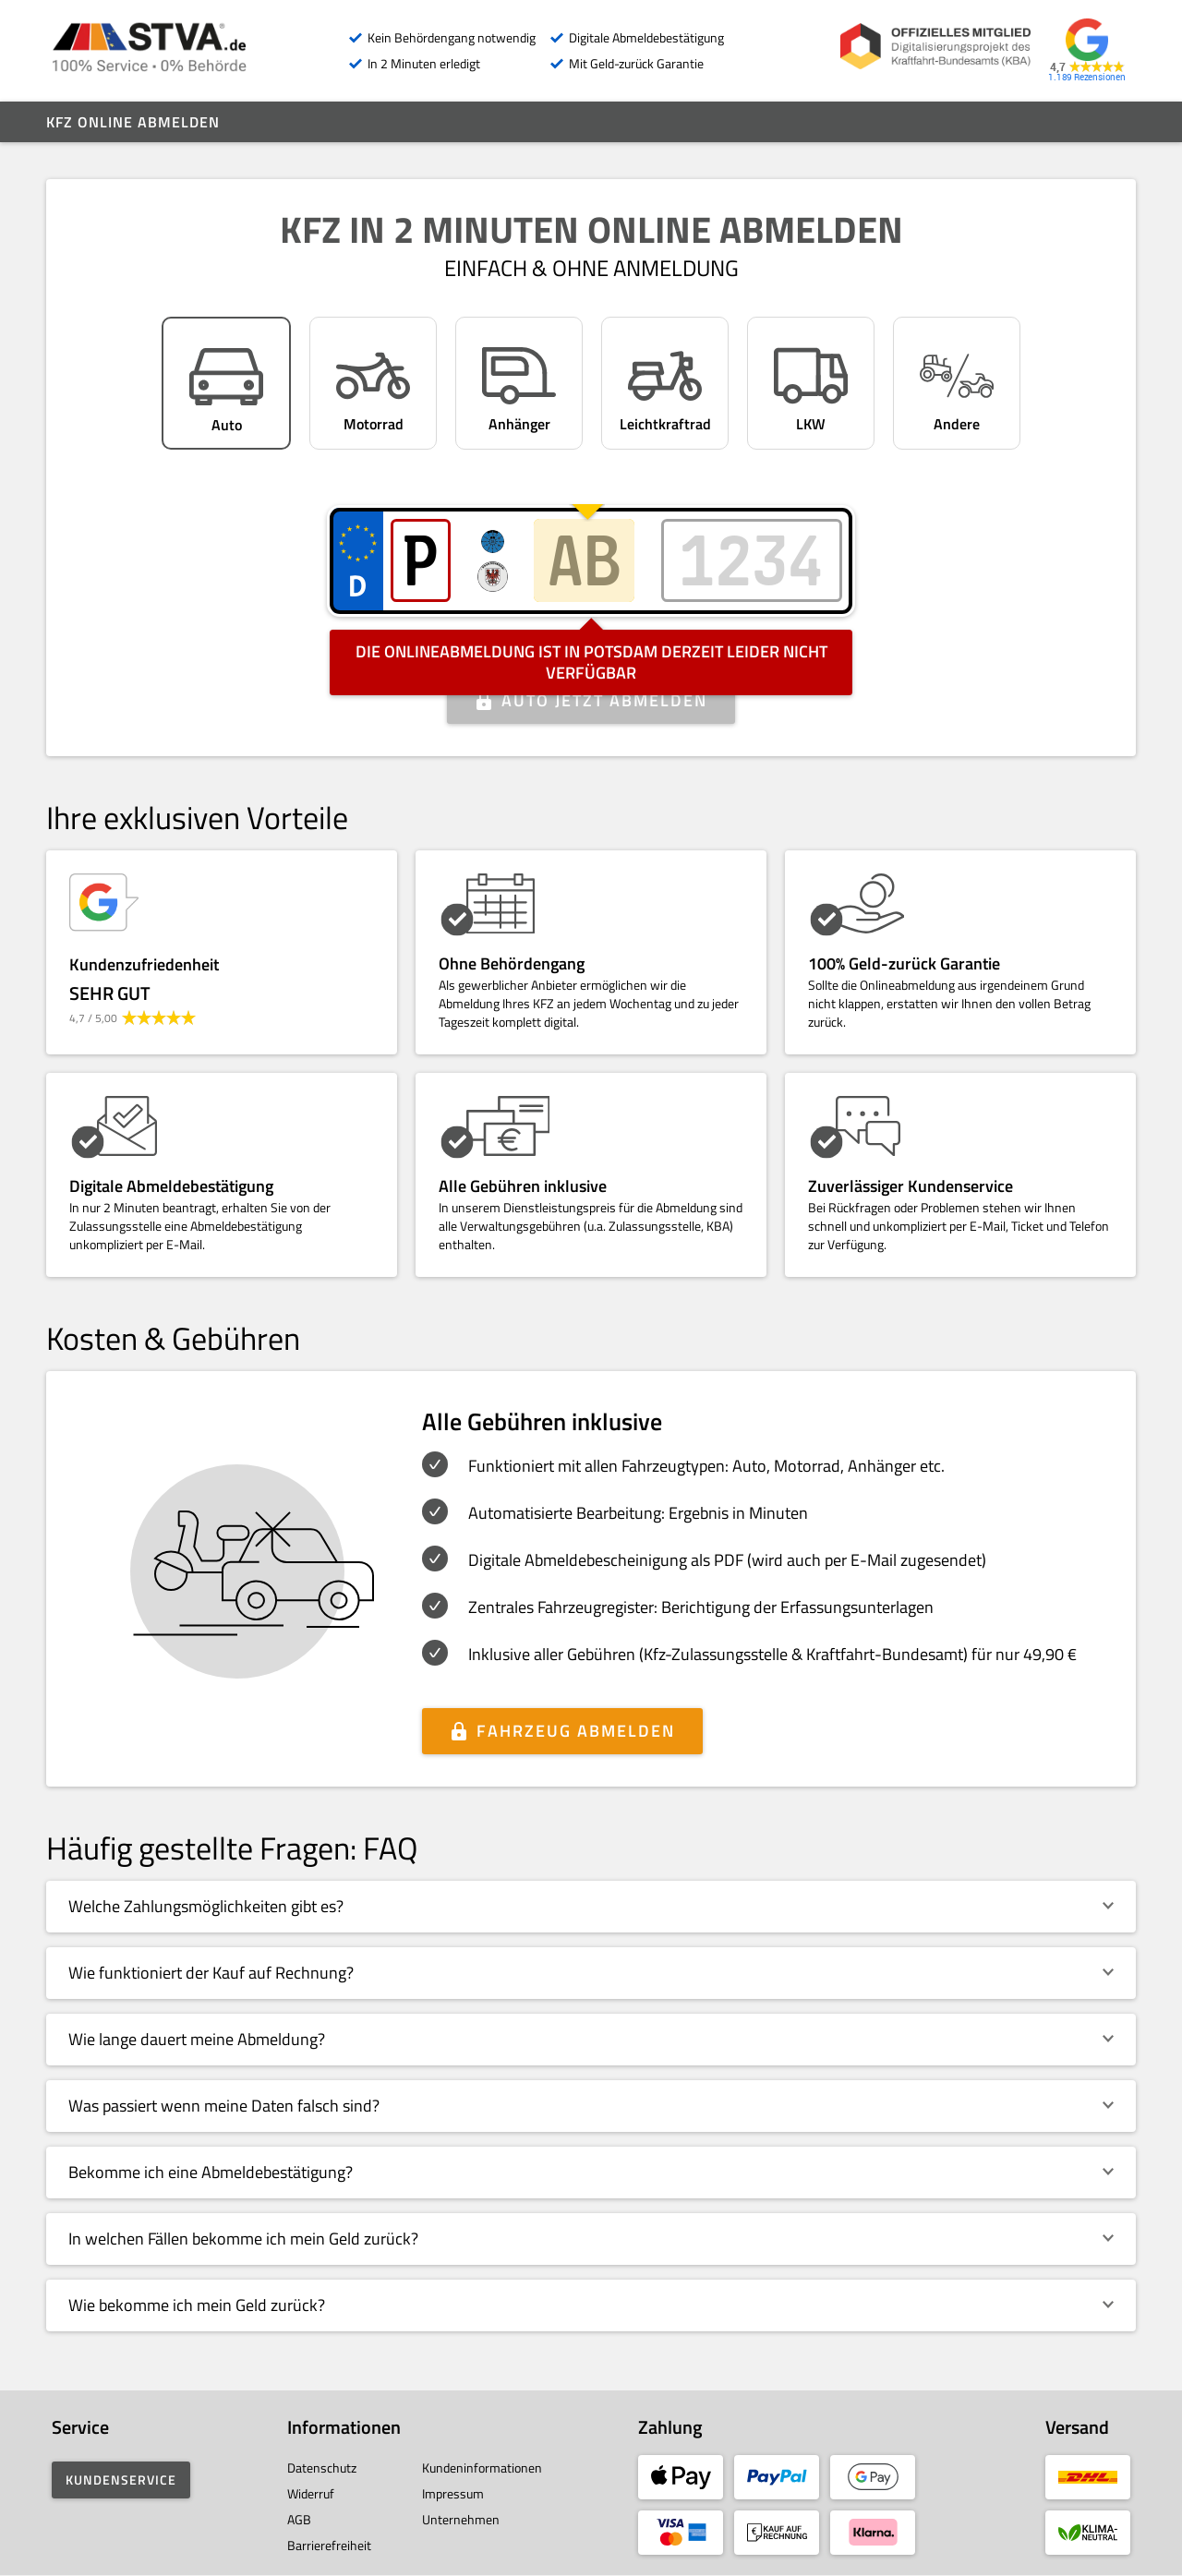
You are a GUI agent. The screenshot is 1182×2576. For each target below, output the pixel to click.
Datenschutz (321, 2467)
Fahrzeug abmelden (575, 1730)
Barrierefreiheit (329, 2545)
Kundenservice (121, 2479)
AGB (299, 2519)
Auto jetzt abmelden (604, 700)
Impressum (453, 2493)
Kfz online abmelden (133, 122)
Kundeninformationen (482, 2467)
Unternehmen (461, 2519)
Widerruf (310, 2493)
